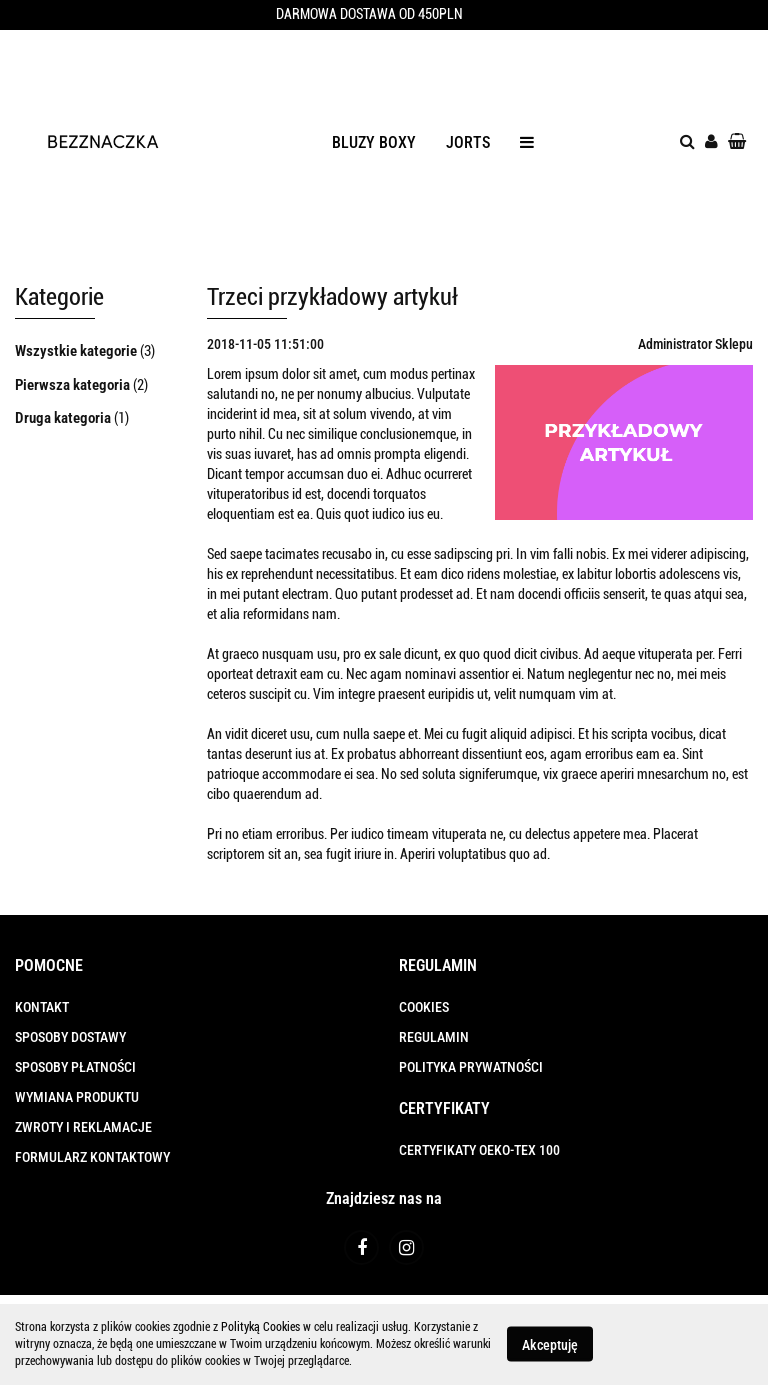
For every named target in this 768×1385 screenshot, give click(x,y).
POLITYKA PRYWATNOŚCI (471, 1067)
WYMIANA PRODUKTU (77, 1097)
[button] (49, 966)
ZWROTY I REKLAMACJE (83, 1127)
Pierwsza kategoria (74, 385)
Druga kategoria (64, 418)
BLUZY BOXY (374, 142)
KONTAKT (42, 1007)
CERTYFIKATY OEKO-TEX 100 (479, 1150)
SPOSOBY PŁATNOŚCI (75, 1067)
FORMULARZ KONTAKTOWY (92, 1157)
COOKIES (424, 1007)
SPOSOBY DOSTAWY (70, 1037)
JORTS (468, 142)
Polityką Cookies (260, 1327)
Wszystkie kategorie (77, 351)
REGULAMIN (434, 1037)
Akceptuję (550, 1345)
